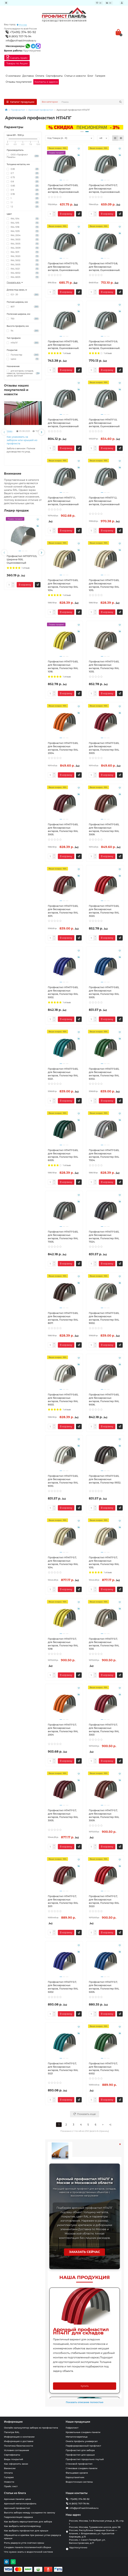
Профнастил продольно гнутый (85, 2459)
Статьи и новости (75, 75)
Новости (10, 431)
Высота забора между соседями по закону (29, 2512)
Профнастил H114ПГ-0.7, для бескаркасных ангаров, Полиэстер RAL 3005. (63, 1815)
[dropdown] (6, 3)
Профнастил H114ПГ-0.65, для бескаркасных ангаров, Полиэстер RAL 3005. (63, 829)
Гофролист (72, 2427)
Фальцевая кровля (77, 2472)
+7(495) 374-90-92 (21, 32)
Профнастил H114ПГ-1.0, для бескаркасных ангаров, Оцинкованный (104, 423)
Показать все (15, 282)
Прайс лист (11, 2486)
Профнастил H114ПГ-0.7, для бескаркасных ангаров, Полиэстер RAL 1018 (63, 1643)
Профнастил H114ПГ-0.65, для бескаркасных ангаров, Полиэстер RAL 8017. (63, 1318)
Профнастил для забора (80, 2450)
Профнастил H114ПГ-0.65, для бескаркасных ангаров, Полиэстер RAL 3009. (104, 829)
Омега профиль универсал (82, 2441)
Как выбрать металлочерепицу (22, 2526)
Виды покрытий (13, 2459)
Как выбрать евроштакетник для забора (28, 2521)
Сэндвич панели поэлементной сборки (27, 2547)
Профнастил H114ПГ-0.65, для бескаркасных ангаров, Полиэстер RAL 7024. (104, 1236)
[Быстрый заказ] (37, 584)
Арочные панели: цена (17, 2499)
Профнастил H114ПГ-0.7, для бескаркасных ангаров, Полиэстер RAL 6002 (104, 2068)
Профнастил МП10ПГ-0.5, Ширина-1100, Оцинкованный (22, 559)
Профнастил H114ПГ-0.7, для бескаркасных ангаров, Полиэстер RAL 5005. (104, 1986)
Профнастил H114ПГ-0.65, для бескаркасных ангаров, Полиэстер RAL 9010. (63, 1480)
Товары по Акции (17, 63)
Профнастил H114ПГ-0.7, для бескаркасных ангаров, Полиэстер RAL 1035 (104, 1643)
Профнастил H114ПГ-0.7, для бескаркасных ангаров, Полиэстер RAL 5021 (63, 2068)
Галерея (100, 75)
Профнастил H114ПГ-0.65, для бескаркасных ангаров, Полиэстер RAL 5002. (63, 992)
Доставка (28, 75)
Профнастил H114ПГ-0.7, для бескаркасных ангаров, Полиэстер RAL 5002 (63, 1986)
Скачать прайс (17, 57)
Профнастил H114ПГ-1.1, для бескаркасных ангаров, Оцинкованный (63, 501)
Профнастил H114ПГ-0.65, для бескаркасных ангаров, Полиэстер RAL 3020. (104, 910)
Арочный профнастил (40, 109)
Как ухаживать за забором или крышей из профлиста (22, 440)
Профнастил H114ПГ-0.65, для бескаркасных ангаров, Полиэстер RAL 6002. (104, 1073)
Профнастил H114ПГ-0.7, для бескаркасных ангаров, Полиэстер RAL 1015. (104, 1562)
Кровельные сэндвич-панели (83, 2432)
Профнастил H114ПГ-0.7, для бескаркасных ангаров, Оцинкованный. (104, 188)
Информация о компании (19, 2436)
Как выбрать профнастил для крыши (26, 2530)
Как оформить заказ (16, 2463)
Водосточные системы (79, 2481)
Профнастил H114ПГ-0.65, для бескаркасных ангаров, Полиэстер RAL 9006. (104, 1399)
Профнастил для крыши (80, 2454)
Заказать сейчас (84, 2252)
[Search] (92, 102)
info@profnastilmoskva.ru (21, 40)
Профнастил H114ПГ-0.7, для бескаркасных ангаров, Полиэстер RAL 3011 (63, 1901)
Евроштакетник (75, 2477)
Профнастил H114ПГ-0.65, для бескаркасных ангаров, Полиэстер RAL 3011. (63, 910)
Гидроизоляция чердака (18, 2517)
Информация (13, 2421)
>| (110, 2124)
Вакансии (10, 2468)
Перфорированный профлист (83, 2445)
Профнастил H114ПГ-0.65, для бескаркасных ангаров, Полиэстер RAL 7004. (104, 1155)
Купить (84, 2386)
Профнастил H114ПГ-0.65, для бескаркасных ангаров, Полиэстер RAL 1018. (63, 666)
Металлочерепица (77, 2436)
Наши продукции (78, 2421)
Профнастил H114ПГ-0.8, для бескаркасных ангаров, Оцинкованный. (104, 267)
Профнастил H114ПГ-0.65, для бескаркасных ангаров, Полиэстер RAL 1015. (104, 585)
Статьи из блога (15, 2493)
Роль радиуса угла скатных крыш (24, 2542)
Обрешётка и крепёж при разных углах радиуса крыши (32, 2537)
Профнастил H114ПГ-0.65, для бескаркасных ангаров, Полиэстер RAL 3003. (104, 748)
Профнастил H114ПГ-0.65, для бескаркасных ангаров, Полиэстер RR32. (105, 1479)
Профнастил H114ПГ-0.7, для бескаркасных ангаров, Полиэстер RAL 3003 (104, 1729)
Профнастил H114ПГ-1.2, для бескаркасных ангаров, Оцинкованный (104, 501)
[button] (82, 131)
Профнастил (18, 109)
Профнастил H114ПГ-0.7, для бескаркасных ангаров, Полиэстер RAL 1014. (63, 1562)
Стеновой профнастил (79, 2463)
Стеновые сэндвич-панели (81, 2468)
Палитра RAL (12, 2432)
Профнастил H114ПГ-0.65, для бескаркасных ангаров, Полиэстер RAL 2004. (63, 748)
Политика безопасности (18, 2445)
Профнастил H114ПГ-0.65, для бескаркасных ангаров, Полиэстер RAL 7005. (63, 1236)
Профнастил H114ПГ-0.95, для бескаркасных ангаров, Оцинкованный (63, 423)
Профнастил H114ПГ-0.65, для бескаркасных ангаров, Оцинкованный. (63, 188)
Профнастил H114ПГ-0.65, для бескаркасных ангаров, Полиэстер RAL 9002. (104, 1318)
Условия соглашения (16, 2450)
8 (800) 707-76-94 (18, 36)
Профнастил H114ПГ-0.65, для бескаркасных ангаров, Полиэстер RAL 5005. (104, 992)
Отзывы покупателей (19, 81)
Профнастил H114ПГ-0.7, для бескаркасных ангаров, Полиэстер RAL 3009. (104, 1815)
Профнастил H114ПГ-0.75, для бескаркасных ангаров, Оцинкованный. (63, 267)
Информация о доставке (18, 2441)
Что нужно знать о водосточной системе (28, 2551)
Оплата (39, 75)
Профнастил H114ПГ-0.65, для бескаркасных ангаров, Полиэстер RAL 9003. (63, 1399)
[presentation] (4, 432)
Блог (90, 75)
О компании (13, 75)
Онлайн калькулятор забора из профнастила (31, 2427)
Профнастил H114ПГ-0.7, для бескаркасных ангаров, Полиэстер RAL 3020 (104, 1901)
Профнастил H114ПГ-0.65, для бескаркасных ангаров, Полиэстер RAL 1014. (63, 585)
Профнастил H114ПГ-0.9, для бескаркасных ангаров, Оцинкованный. (104, 345)
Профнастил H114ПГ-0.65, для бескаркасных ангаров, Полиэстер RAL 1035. (104, 666)
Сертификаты (54, 75)
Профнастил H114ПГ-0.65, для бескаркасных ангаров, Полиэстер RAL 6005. (63, 1155)
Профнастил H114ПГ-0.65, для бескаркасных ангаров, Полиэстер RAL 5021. (63, 1073)
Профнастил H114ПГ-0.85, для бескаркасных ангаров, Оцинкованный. (63, 345)
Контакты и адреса (46, 81)
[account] (122, 3)
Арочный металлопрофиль (20, 2503)
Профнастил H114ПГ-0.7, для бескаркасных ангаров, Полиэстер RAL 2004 (63, 1729)
